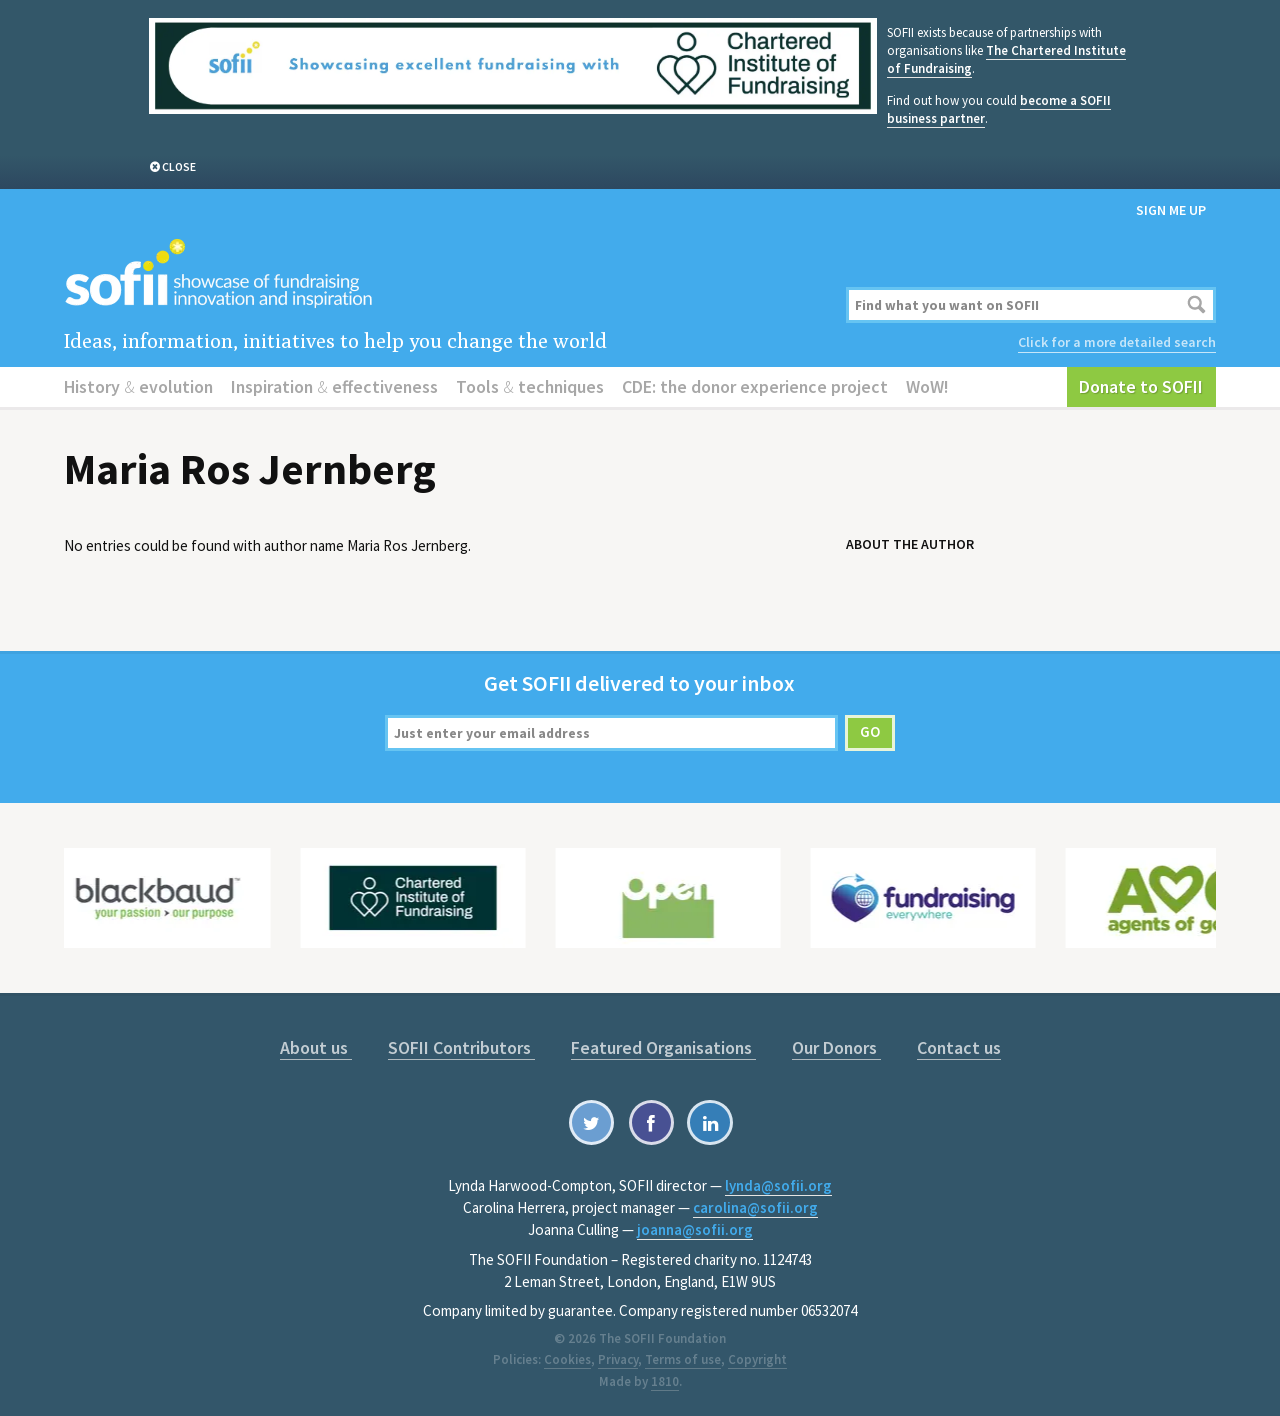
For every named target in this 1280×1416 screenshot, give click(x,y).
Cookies (567, 1359)
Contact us (959, 1047)
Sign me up (1171, 210)
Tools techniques (530, 386)
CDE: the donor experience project (755, 386)
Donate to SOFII (1141, 386)
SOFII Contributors (461, 1047)
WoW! (927, 386)
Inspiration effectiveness (334, 386)
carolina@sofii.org (755, 1207)
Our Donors (836, 1047)
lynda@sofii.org (778, 1185)
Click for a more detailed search (1117, 342)
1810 (665, 1381)
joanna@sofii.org (695, 1229)
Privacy (618, 1359)
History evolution (138, 386)
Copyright (757, 1359)
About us (316, 1047)
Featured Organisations (663, 1047)
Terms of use (683, 1359)
